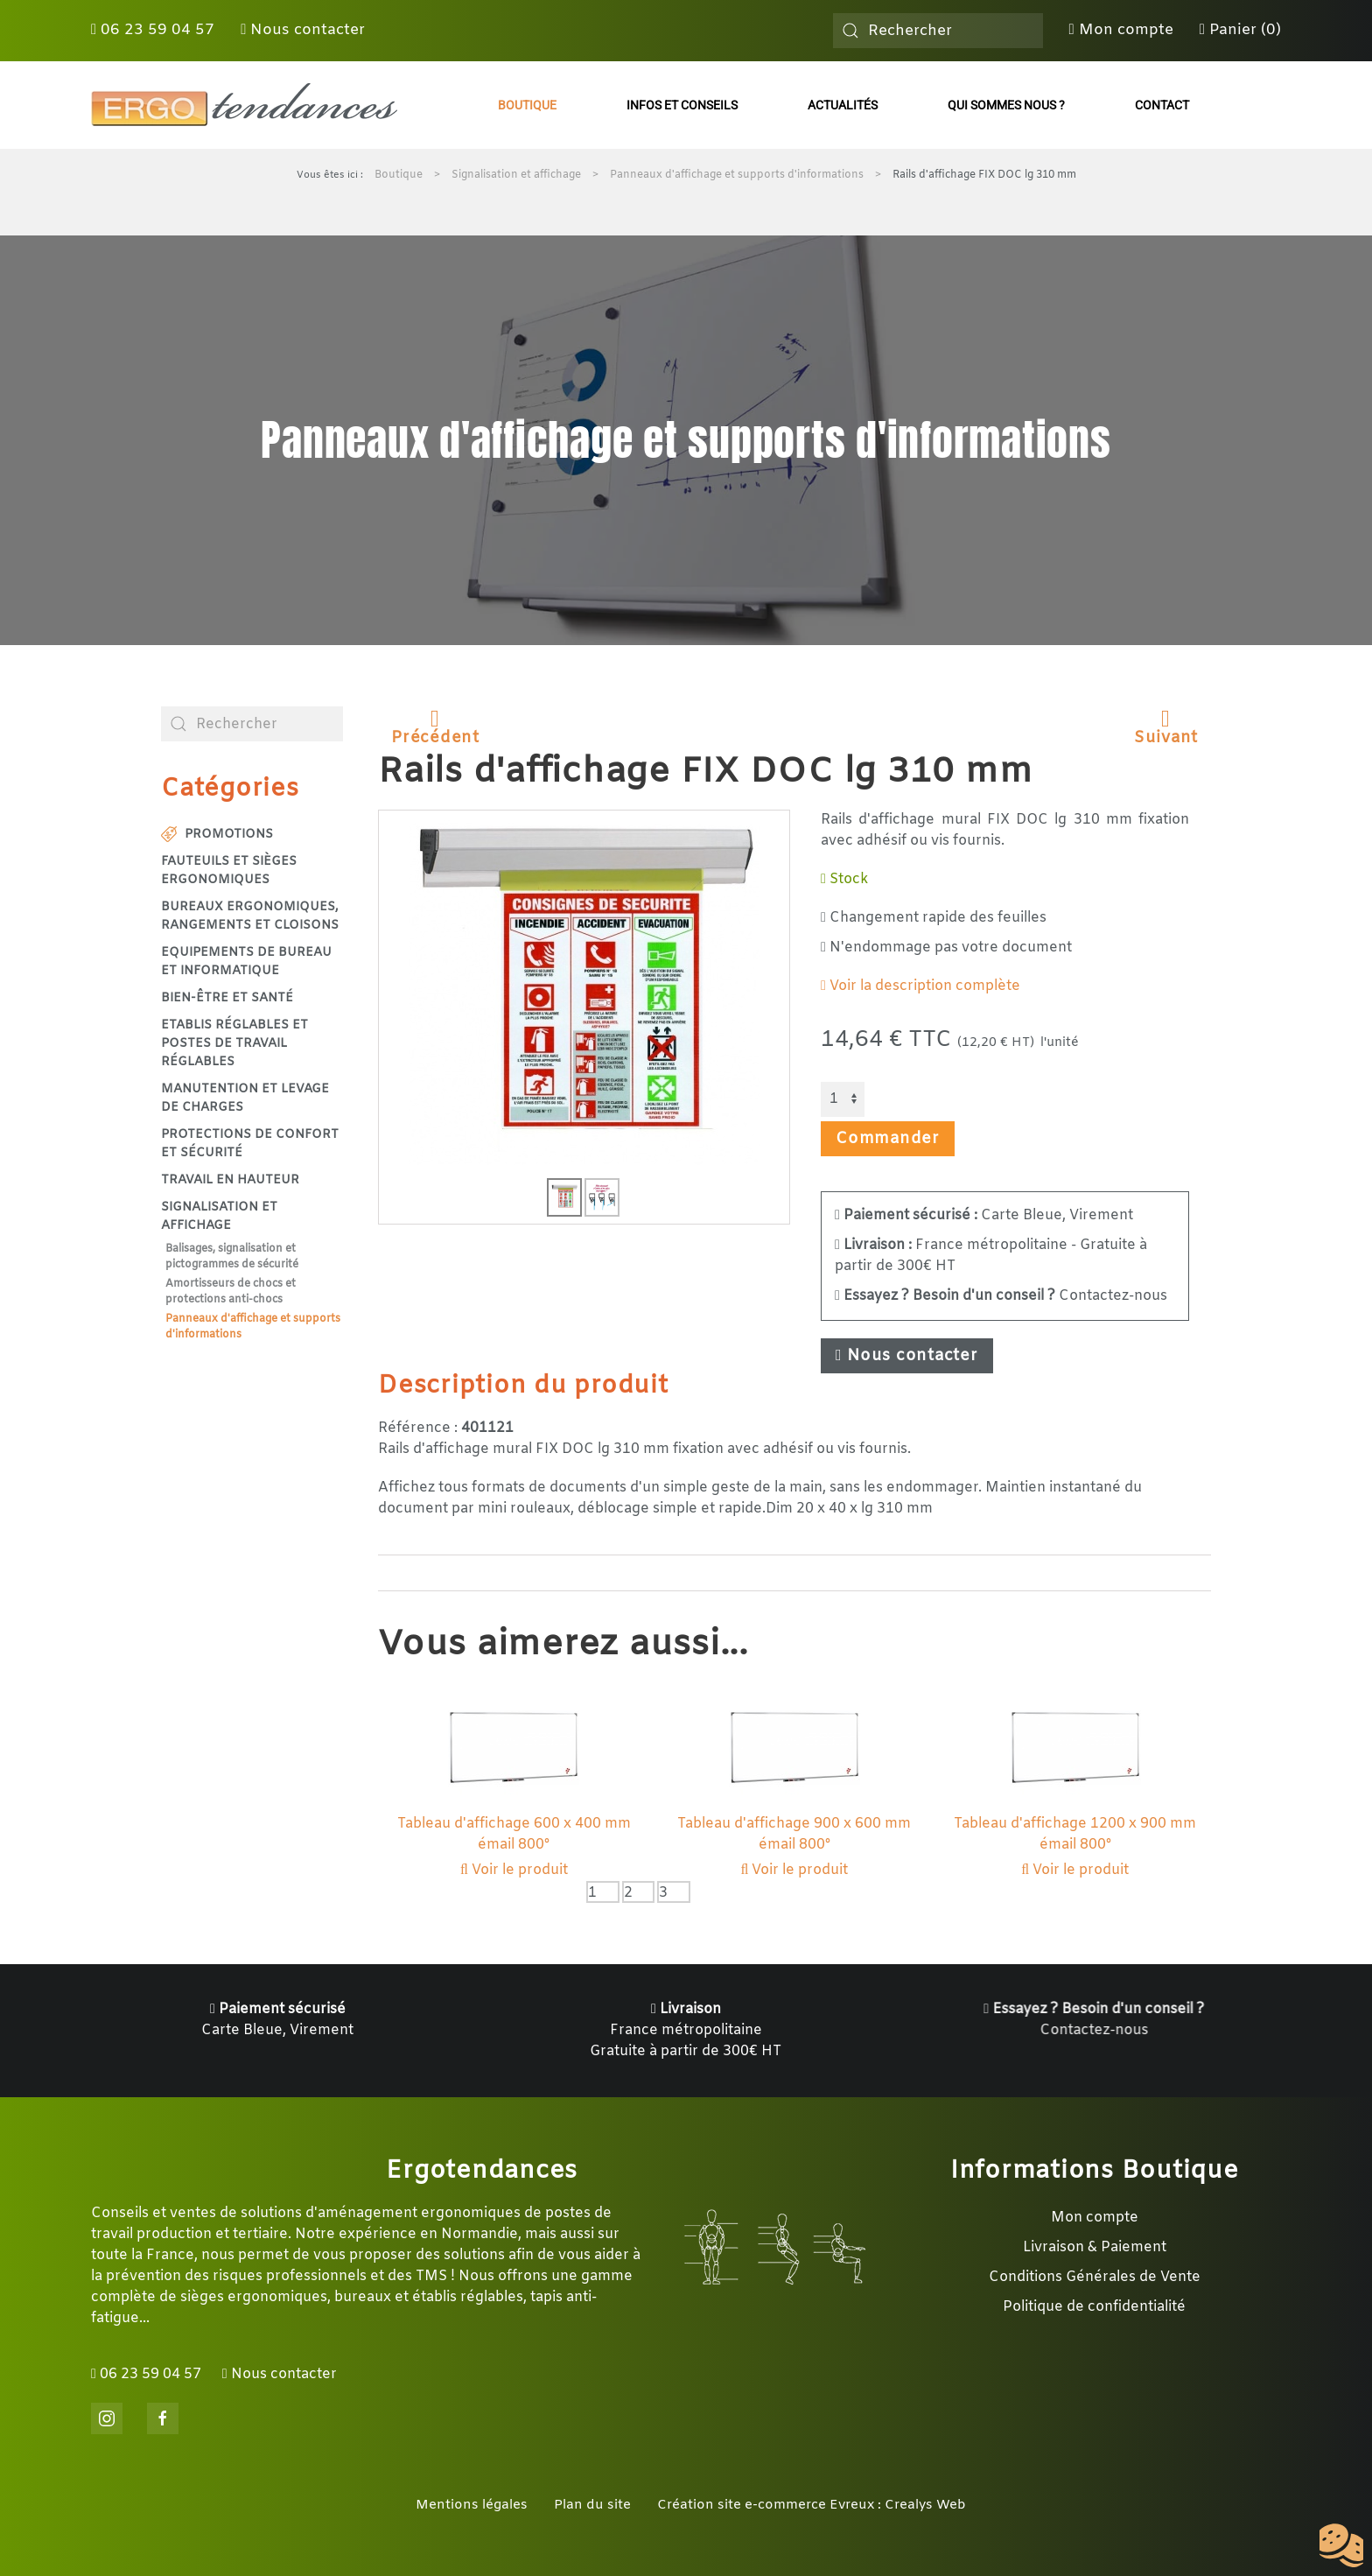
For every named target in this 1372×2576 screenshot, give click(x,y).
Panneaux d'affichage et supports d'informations (252, 1327)
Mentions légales (472, 2505)
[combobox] (938, 30)
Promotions (217, 834)
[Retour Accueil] (244, 105)
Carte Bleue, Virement (984, 1215)
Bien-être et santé (227, 998)
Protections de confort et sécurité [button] (250, 1144)
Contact (1162, 105)
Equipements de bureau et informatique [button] (246, 961)
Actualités (843, 105)
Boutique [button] (527, 105)
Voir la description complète (920, 986)
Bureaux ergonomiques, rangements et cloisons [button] (250, 916)
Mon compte (1121, 30)
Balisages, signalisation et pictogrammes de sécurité (231, 1257)
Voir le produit (514, 1870)
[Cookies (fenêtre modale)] (1341, 2546)
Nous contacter (303, 30)
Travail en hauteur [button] (230, 1180)
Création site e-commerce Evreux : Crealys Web (811, 2505)
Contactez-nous (1001, 1296)
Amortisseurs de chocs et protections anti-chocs (230, 1292)
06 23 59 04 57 (152, 30)
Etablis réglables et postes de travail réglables (234, 1043)
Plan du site (592, 2505)
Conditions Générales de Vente (1094, 2277)
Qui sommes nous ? (1006, 105)
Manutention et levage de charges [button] (245, 1098)
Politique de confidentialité (1094, 2307)
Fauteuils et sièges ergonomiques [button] (229, 870)
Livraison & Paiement (1094, 2247)
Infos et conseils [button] (682, 105)
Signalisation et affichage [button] (219, 1216)
